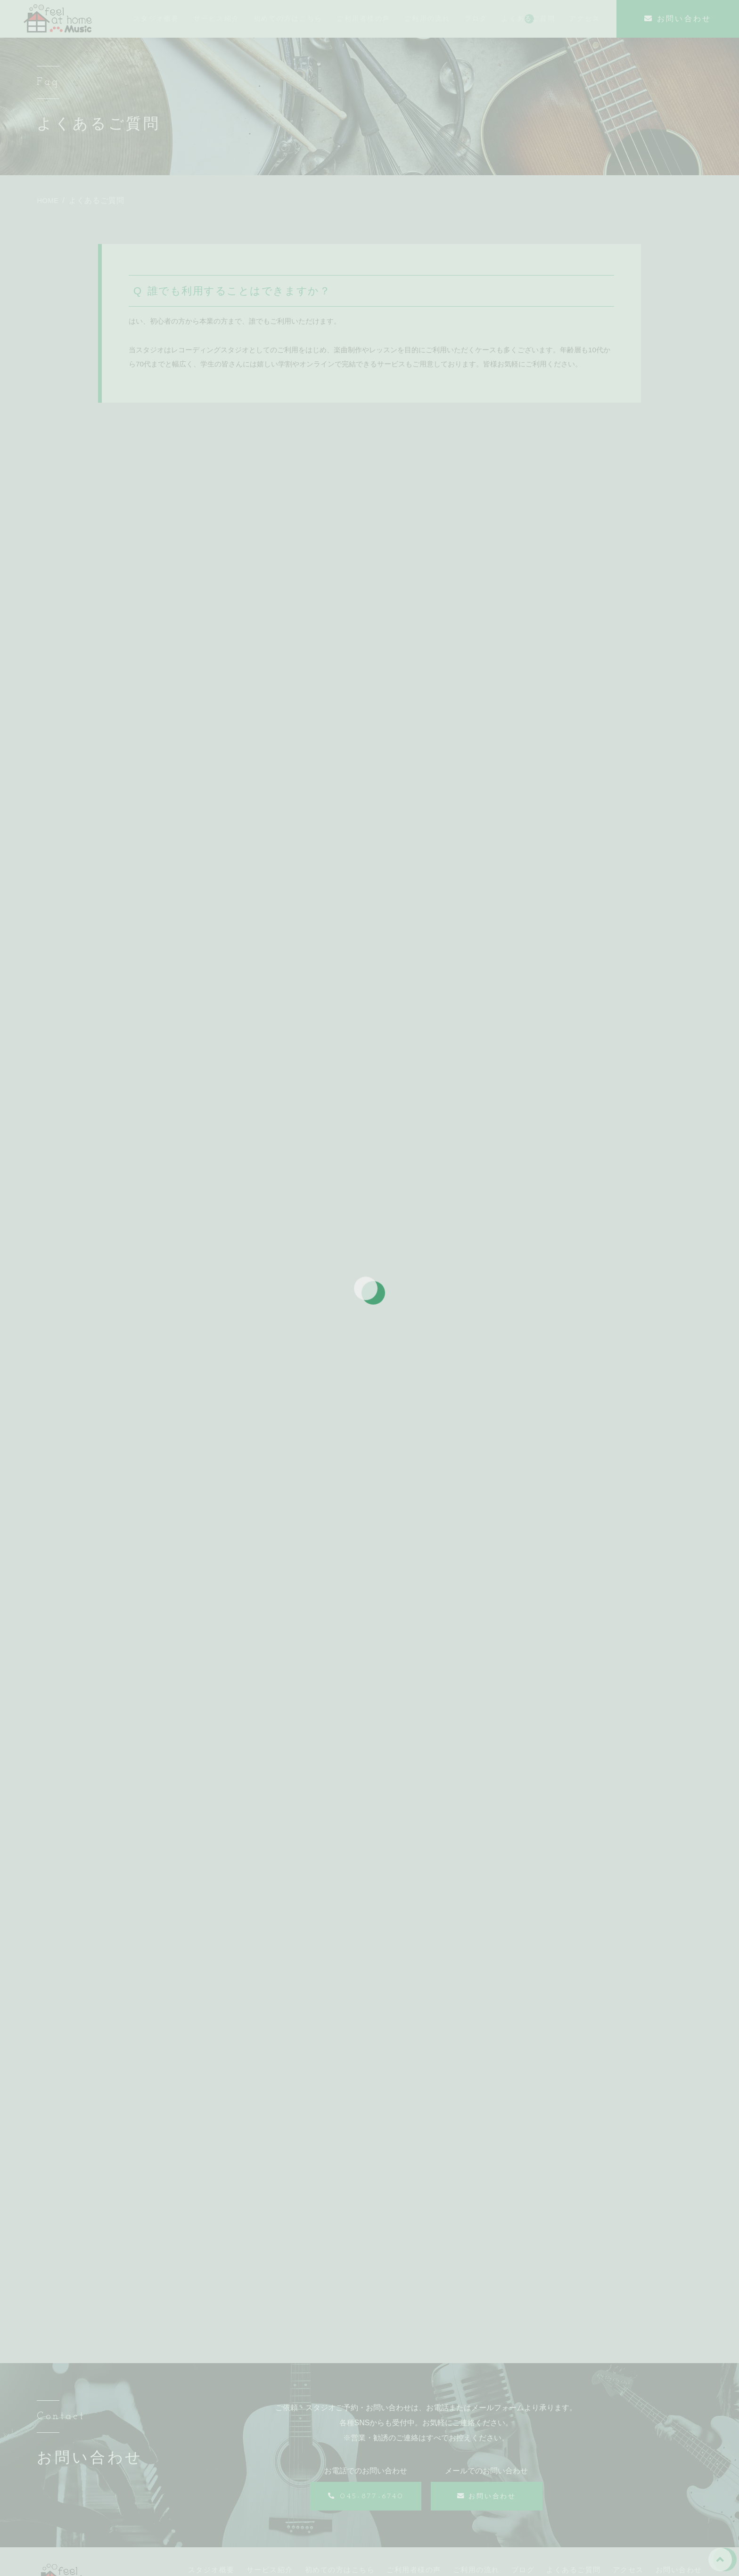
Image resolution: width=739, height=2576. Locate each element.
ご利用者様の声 (413, 2447)
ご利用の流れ (476, 2447)
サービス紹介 (269, 2447)
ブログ (523, 2447)
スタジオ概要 (211, 2447)
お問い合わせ (679, 2447)
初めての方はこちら (340, 2447)
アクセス (628, 2447)
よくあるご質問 (573, 2447)
